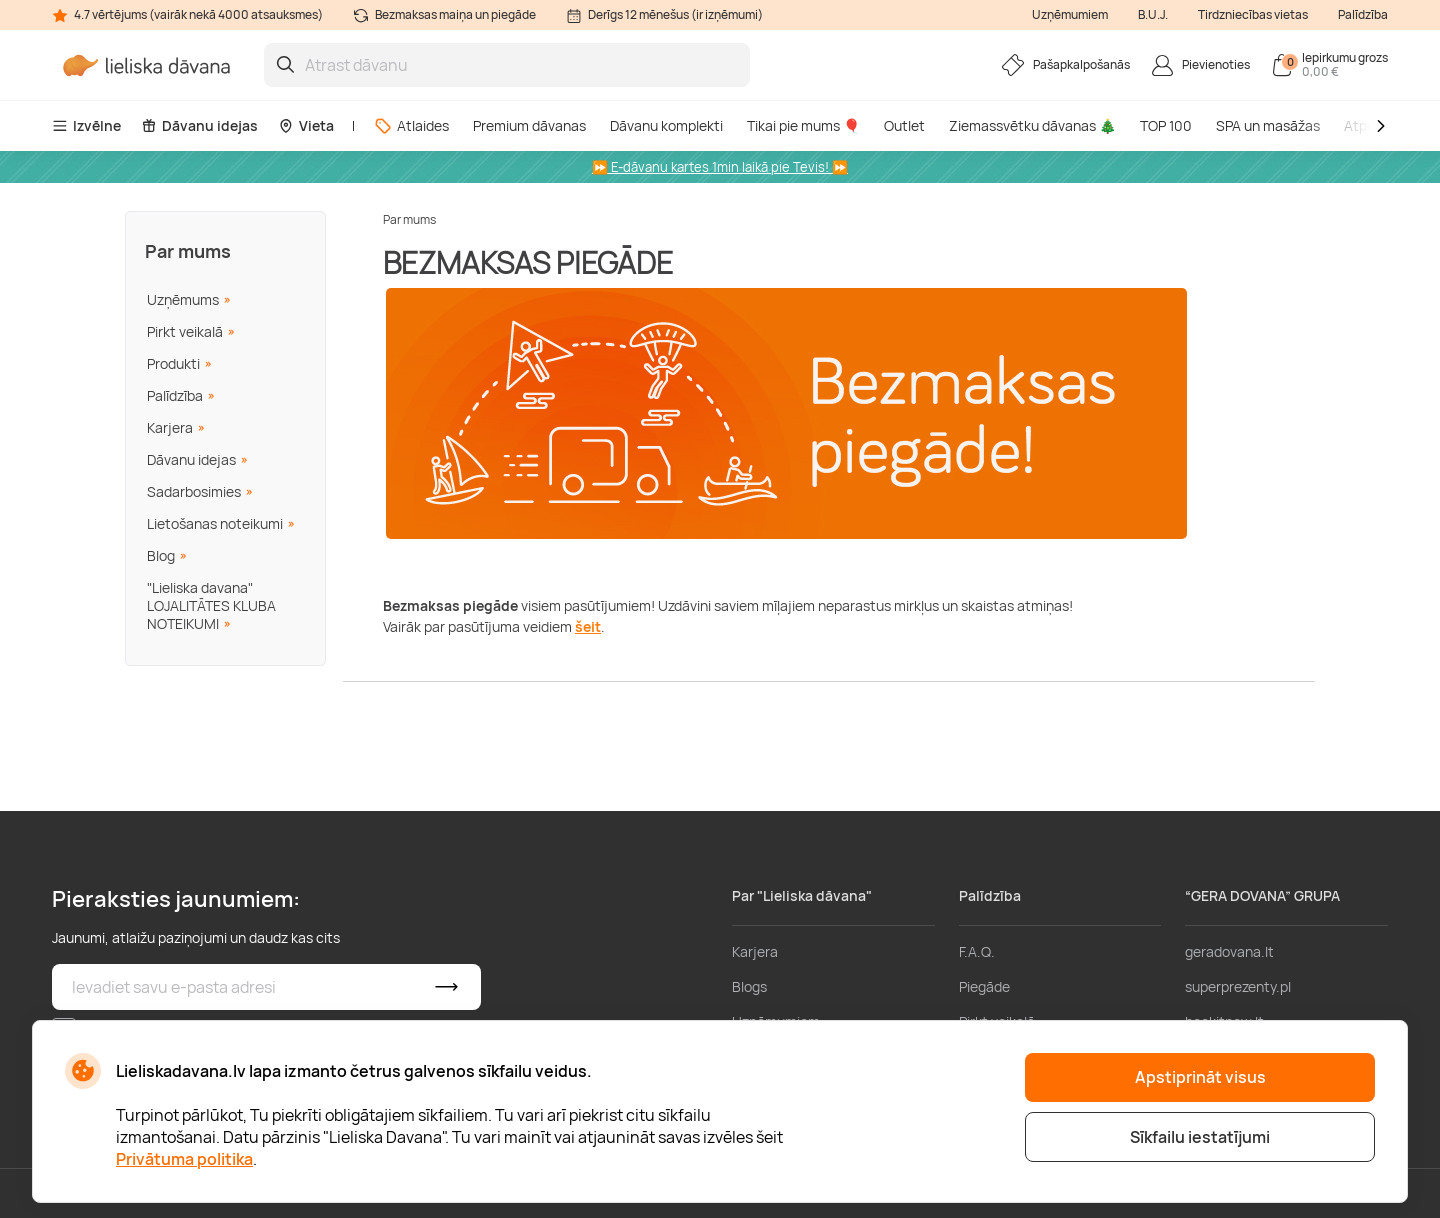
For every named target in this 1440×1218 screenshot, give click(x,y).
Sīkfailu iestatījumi (1200, 1137)
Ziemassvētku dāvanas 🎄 (1032, 125)
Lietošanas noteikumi (215, 523)
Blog (161, 555)
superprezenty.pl (1238, 986)
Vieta (306, 125)
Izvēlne (86, 125)
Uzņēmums (183, 299)
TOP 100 (1166, 125)
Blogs (749, 986)
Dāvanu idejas (199, 125)
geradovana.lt (1229, 951)
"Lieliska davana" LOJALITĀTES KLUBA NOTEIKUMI (211, 605)
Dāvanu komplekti (666, 125)
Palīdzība (1363, 14)
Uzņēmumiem (1070, 14)
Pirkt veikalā (185, 331)
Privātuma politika (184, 1159)
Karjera (170, 427)
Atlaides (411, 125)
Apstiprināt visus (1200, 1077)
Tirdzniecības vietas (1253, 14)
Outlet (904, 125)
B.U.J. (1153, 14)
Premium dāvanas (529, 125)
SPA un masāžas (1268, 125)
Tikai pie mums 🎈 (803, 125)
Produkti (173, 363)
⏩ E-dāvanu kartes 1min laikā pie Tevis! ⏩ (720, 167)
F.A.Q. (977, 951)
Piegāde (984, 986)
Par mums (188, 251)
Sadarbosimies (194, 491)
